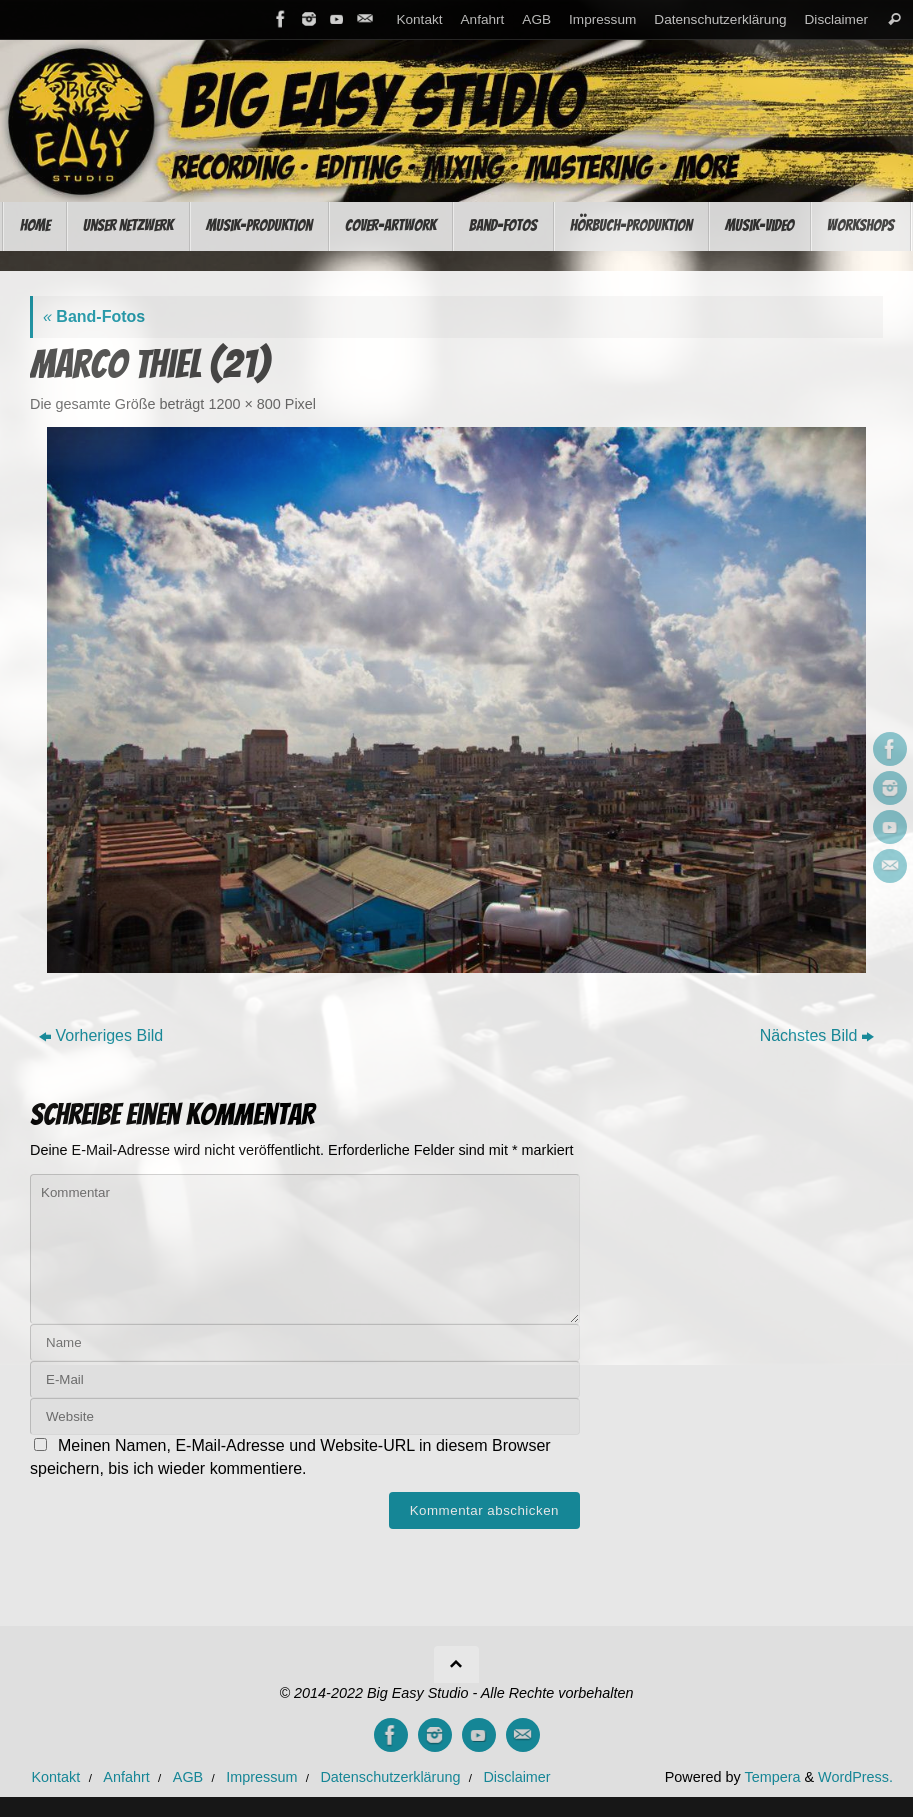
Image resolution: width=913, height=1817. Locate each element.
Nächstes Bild (817, 1035)
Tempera (772, 1777)
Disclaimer (836, 19)
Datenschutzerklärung (720, 19)
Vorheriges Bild (101, 1035)
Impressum (602, 19)
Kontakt (419, 19)
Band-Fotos (94, 316)
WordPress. (855, 1777)
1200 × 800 (244, 404)
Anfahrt (483, 19)
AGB (536, 19)
